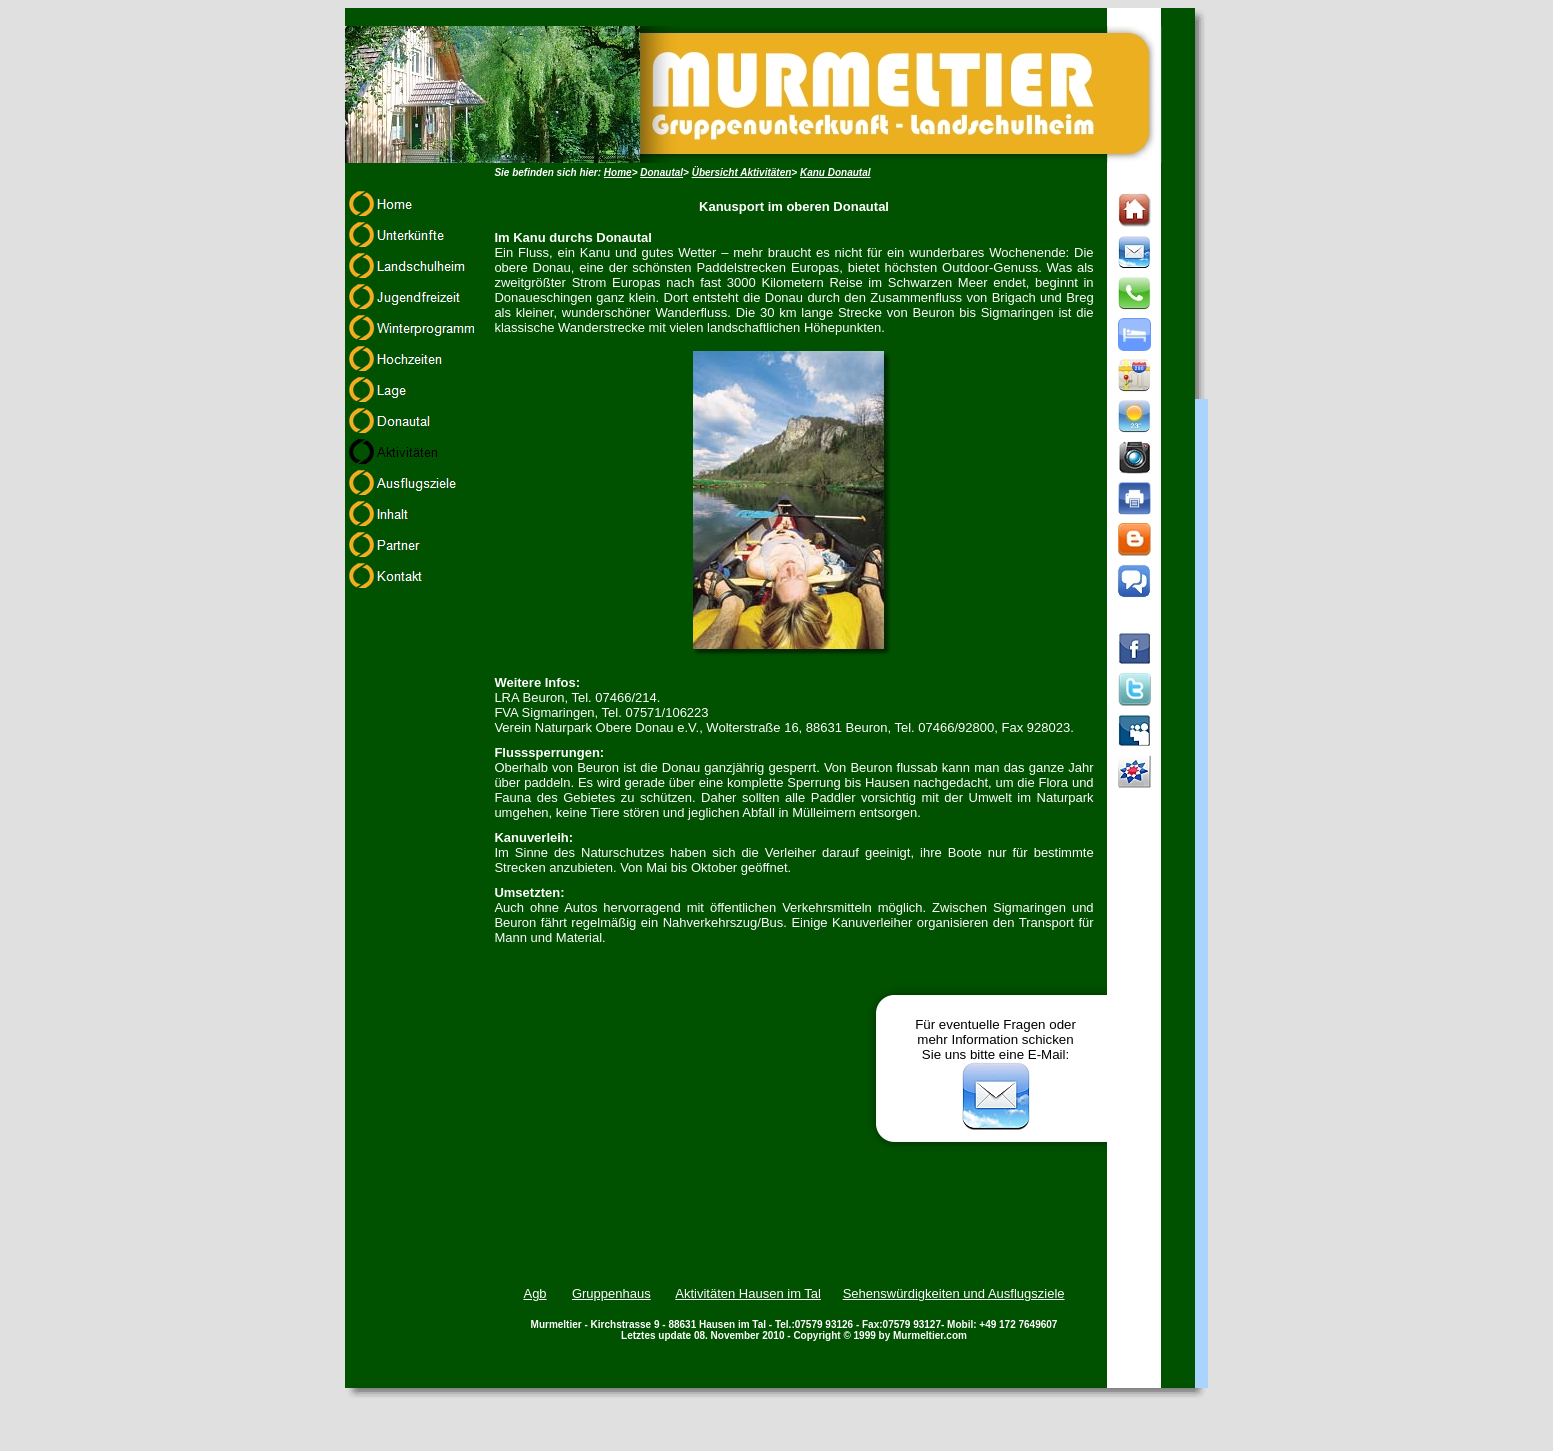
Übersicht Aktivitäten (742, 172)
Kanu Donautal (835, 172)
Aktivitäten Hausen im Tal (748, 1293)
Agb (534, 1293)
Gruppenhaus (611, 1293)
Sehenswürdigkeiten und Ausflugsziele (954, 1293)
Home (618, 172)
